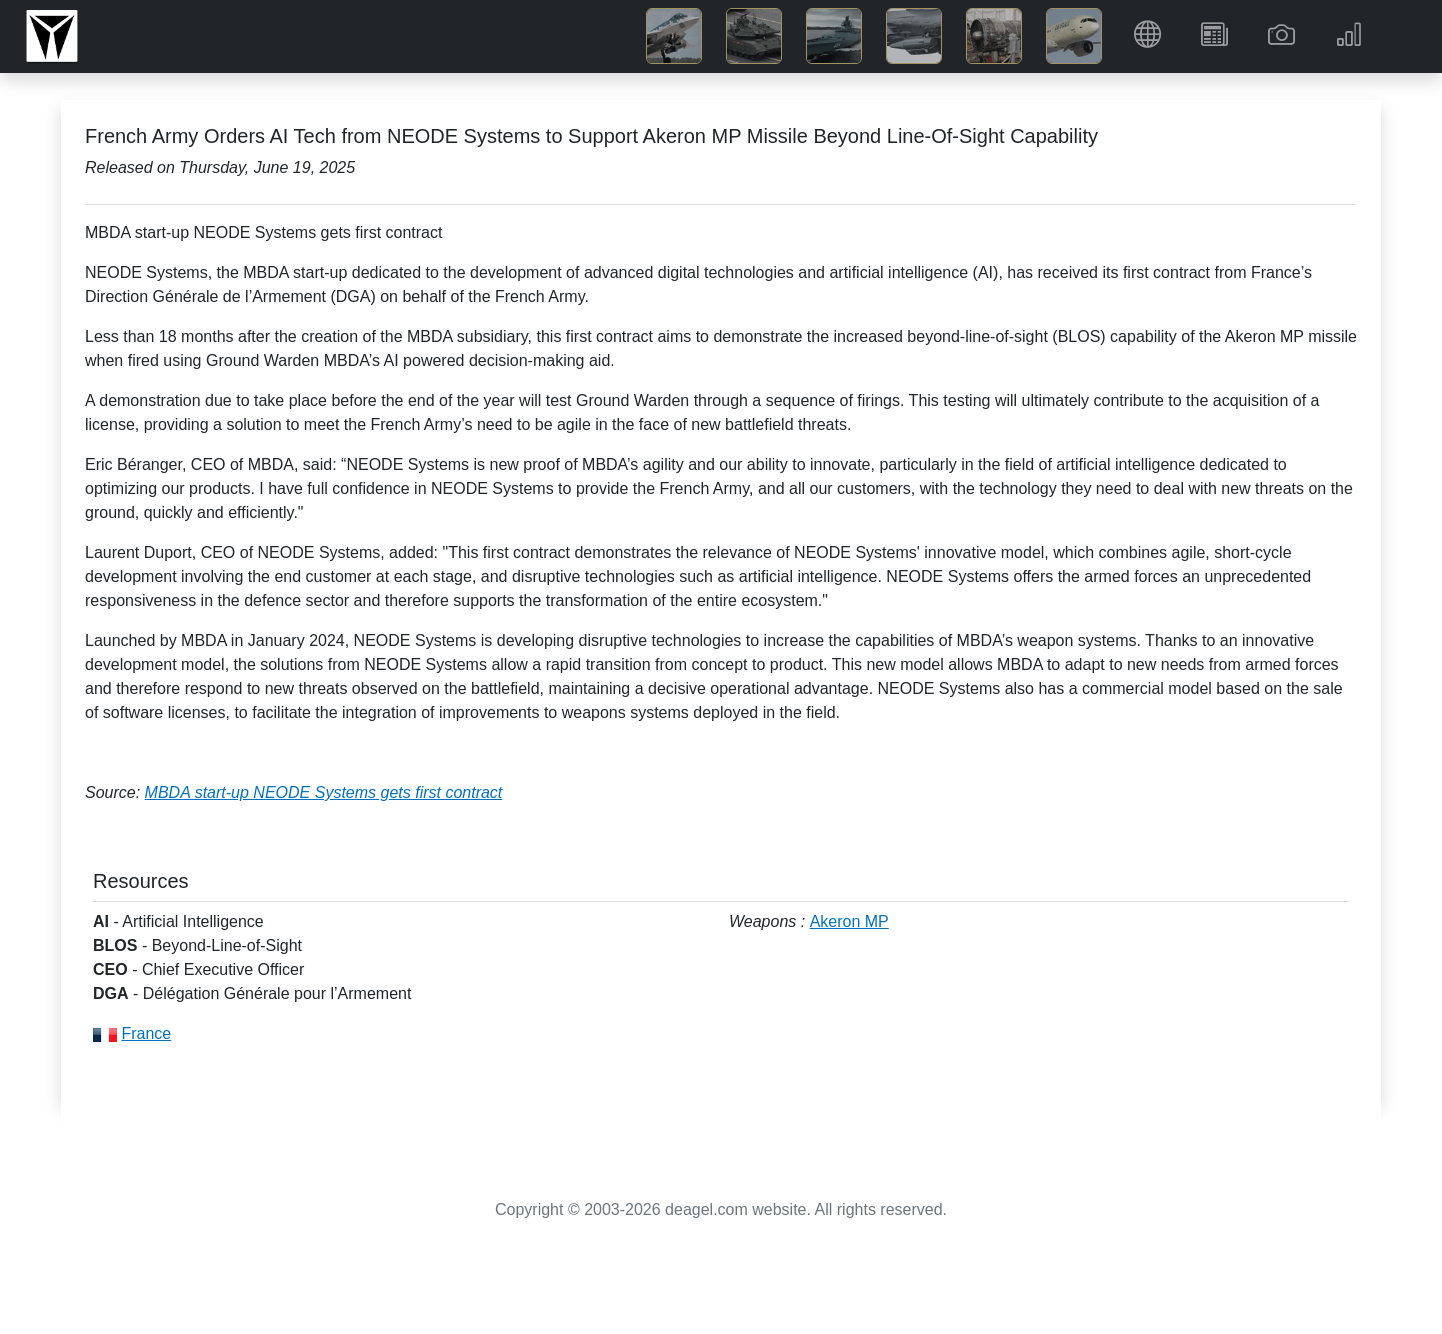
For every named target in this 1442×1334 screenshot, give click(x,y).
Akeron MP (849, 921)
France (146, 1033)
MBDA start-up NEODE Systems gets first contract (324, 792)
